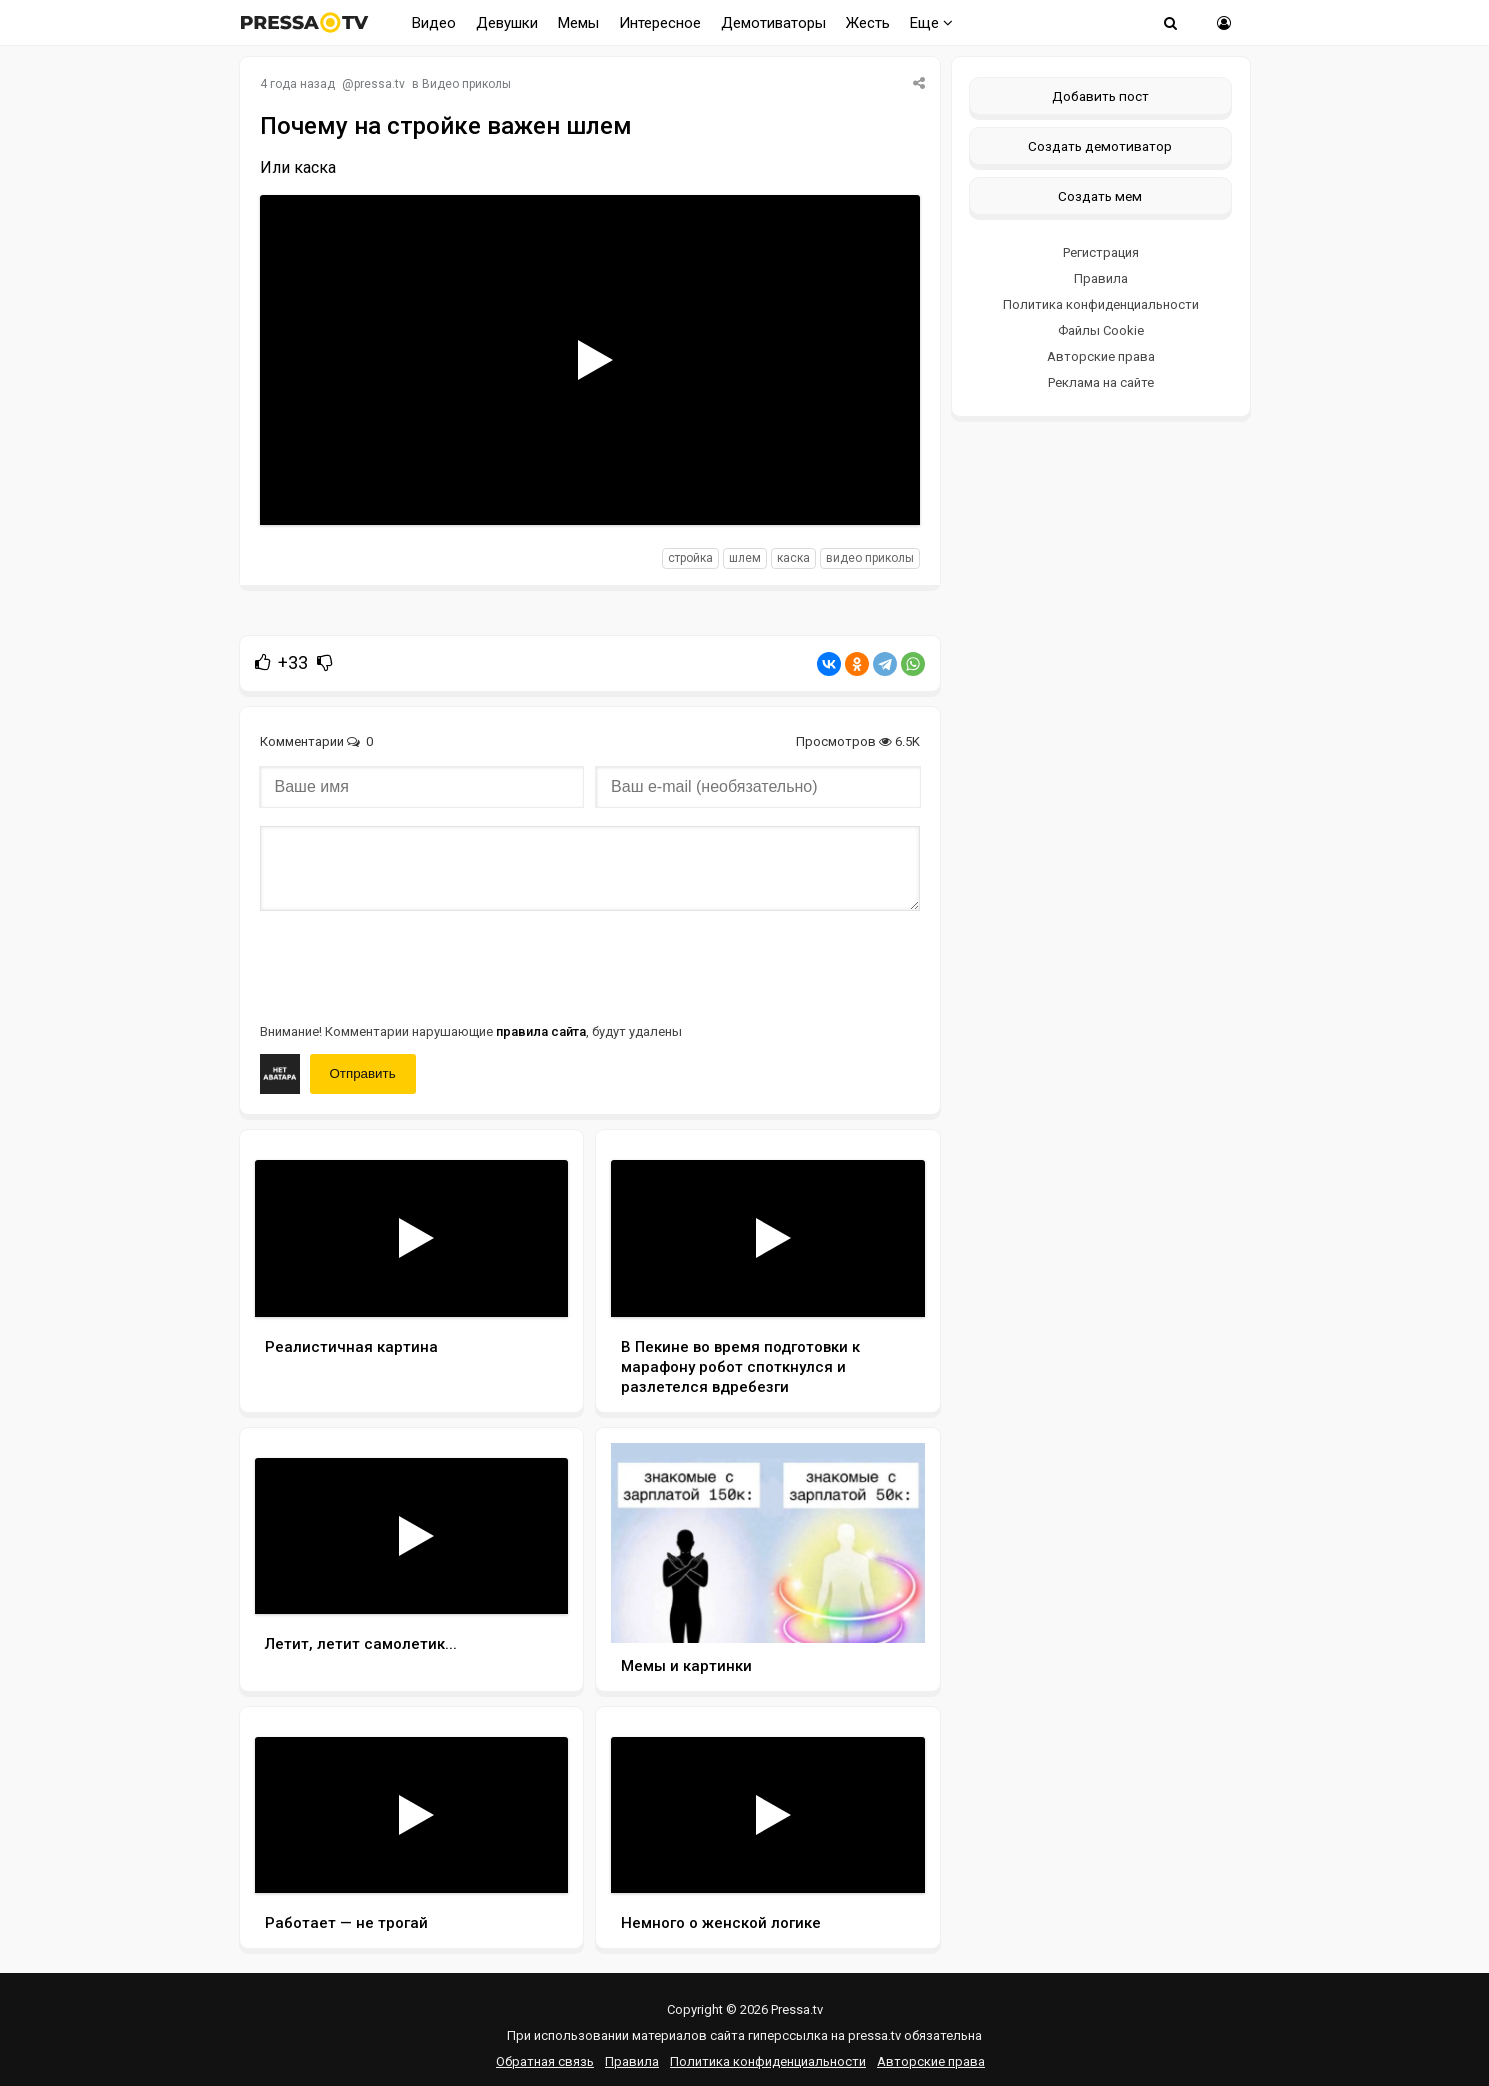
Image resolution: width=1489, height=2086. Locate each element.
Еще (931, 23)
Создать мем (1100, 196)
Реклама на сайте (1101, 382)
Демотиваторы (773, 23)
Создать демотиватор (1100, 146)
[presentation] (412, 965)
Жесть (868, 23)
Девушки (507, 23)
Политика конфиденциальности (1101, 304)
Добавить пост (1100, 96)
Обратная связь (545, 2061)
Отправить (363, 1073)
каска (793, 558)
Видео (434, 23)
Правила (1101, 278)
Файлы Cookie (1101, 330)
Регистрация (1101, 252)
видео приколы (870, 558)
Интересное (660, 23)
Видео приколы (466, 84)
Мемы (578, 23)
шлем (745, 558)
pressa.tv (379, 84)
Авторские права (1101, 356)
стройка (690, 558)
